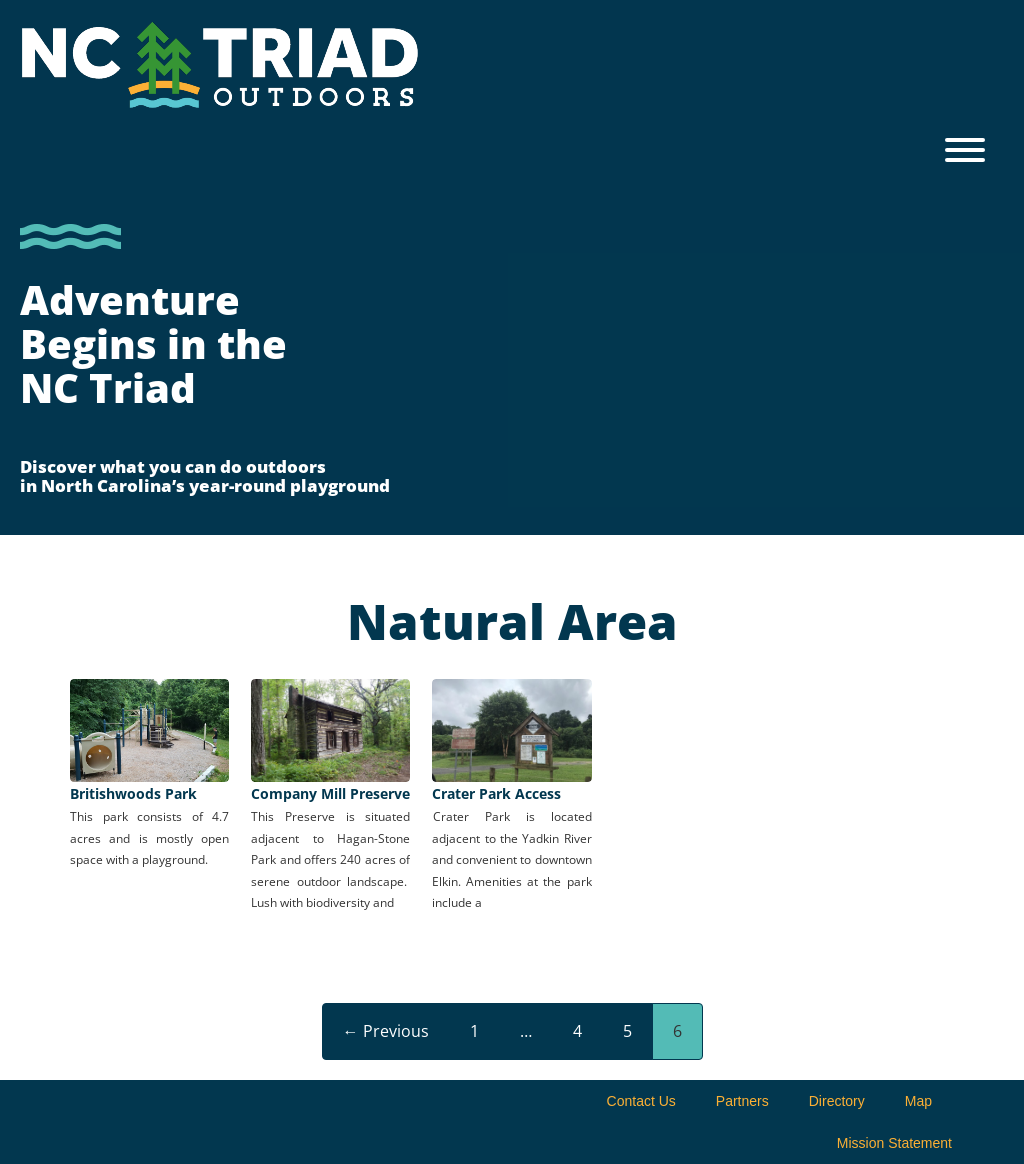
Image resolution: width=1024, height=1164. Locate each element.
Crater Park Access (496, 793)
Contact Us (641, 1101)
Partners (742, 1101)
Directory (837, 1101)
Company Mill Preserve (330, 793)
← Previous (386, 1031)
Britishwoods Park (133, 793)
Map (918, 1101)
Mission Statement (894, 1143)
